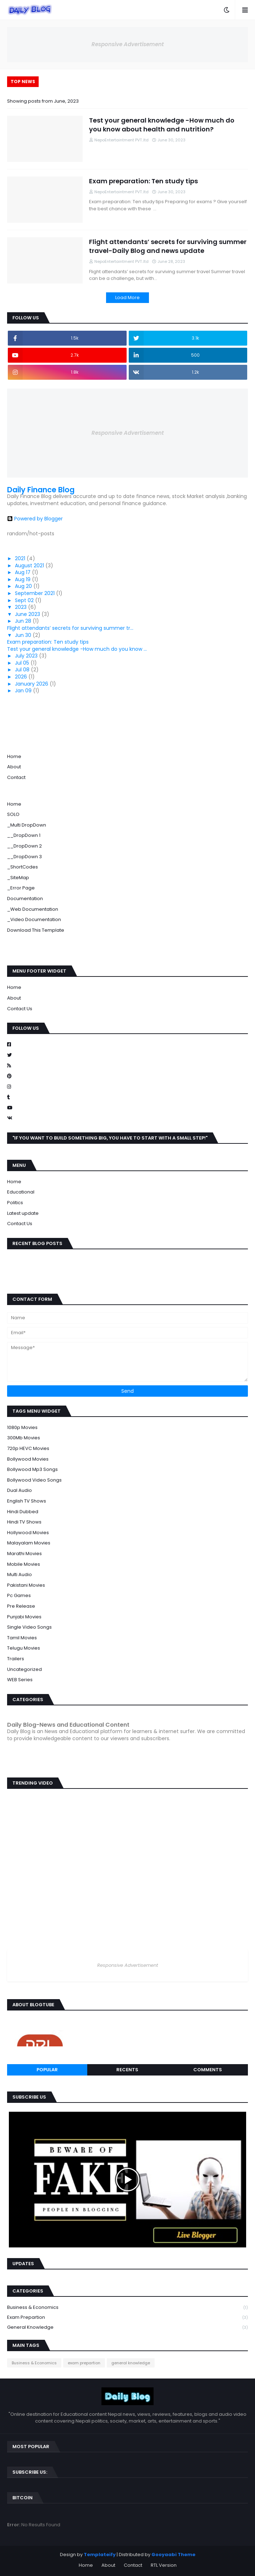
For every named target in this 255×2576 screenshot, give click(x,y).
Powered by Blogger (35, 518)
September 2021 (35, 593)
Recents (127, 2069)
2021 (21, 558)
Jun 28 (24, 620)
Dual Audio (19, 1490)
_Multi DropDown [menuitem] (26, 825)
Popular (47, 2069)
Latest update (23, 1213)
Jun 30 (24, 635)
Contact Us (19, 1008)
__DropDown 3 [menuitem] (24, 856)
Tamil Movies (22, 1637)
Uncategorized (24, 1669)
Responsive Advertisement (128, 44)
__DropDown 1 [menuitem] (23, 835)
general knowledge (127, 2327)
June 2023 (28, 614)
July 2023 (27, 655)
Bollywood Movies (28, 1459)
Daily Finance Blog (40, 490)
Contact (16, 777)
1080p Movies (22, 1427)
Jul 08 (23, 669)
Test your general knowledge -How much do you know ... (77, 649)
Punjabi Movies (24, 1616)
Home (14, 756)
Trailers (15, 1658)
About (14, 766)
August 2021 (30, 565)
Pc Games (19, 1595)
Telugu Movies (23, 1648)
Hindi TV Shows (24, 1522)
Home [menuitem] (14, 804)
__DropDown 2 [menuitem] (24, 846)
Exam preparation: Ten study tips (143, 181)
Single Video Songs (29, 1627)
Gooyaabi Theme (173, 2554)
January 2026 (32, 683)
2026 (21, 676)
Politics (15, 1202)
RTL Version (164, 2565)
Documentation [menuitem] (25, 898)
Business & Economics (127, 2307)
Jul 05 (23, 662)
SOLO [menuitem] (13, 814)
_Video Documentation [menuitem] (34, 919)
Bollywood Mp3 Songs (32, 1469)
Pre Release (21, 1606)
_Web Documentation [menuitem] (32, 909)
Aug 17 (23, 572)
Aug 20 (24, 586)
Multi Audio (19, 1574)
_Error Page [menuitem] (21, 887)
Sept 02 (25, 600)
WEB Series (20, 1679)
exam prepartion (127, 2317)
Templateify (100, 2554)
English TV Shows (26, 1501)
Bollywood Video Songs (34, 1480)
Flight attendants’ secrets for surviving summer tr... (70, 628)
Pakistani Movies (26, 1585)
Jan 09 (24, 690)
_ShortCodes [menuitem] (22, 867)
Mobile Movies (23, 1564)
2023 (21, 607)
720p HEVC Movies (28, 1448)
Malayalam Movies (28, 1542)
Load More (127, 297)
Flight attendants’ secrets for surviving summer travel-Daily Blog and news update (167, 246)
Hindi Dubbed (22, 1511)
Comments (207, 2069)
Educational (20, 1192)
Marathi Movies (24, 1553)
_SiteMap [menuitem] (18, 877)
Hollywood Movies (28, 1532)
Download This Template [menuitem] (35, 930)
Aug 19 (23, 579)
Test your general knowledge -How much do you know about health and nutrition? (161, 125)
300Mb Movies (23, 1437)
